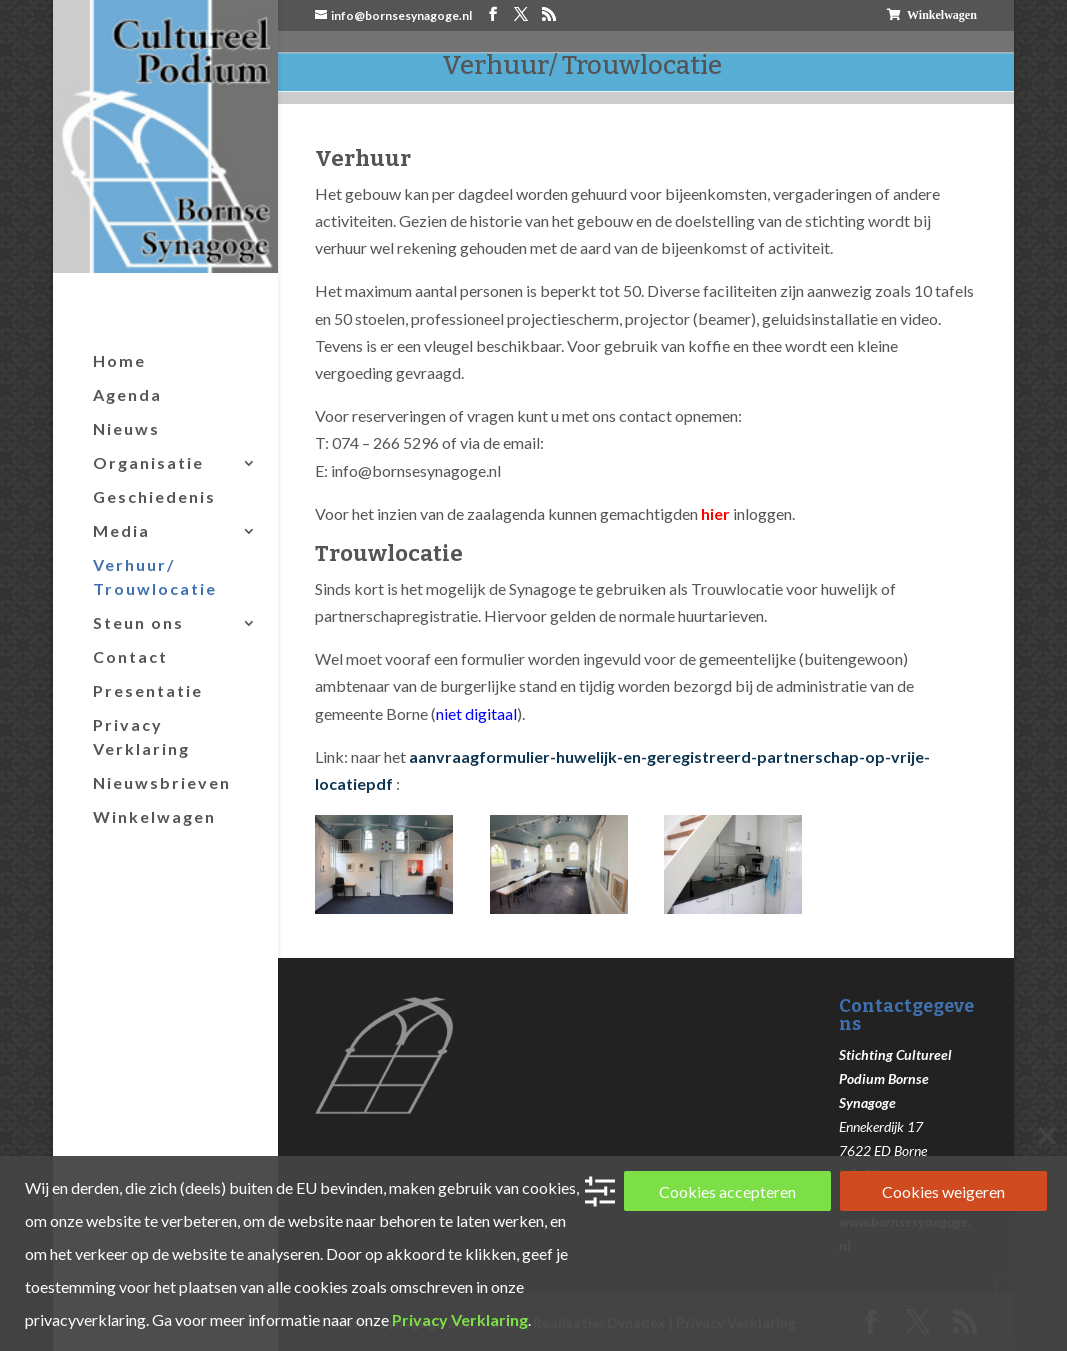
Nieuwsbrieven (162, 782)
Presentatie (148, 690)
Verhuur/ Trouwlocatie (155, 576)
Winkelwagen (942, 15)
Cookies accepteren (727, 1191)
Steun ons (138, 622)
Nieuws (126, 428)
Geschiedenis (154, 496)
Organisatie (148, 462)
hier (715, 513)
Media (121, 530)
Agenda (127, 394)
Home (119, 360)
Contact (130, 656)
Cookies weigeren (943, 1191)
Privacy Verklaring (141, 736)
